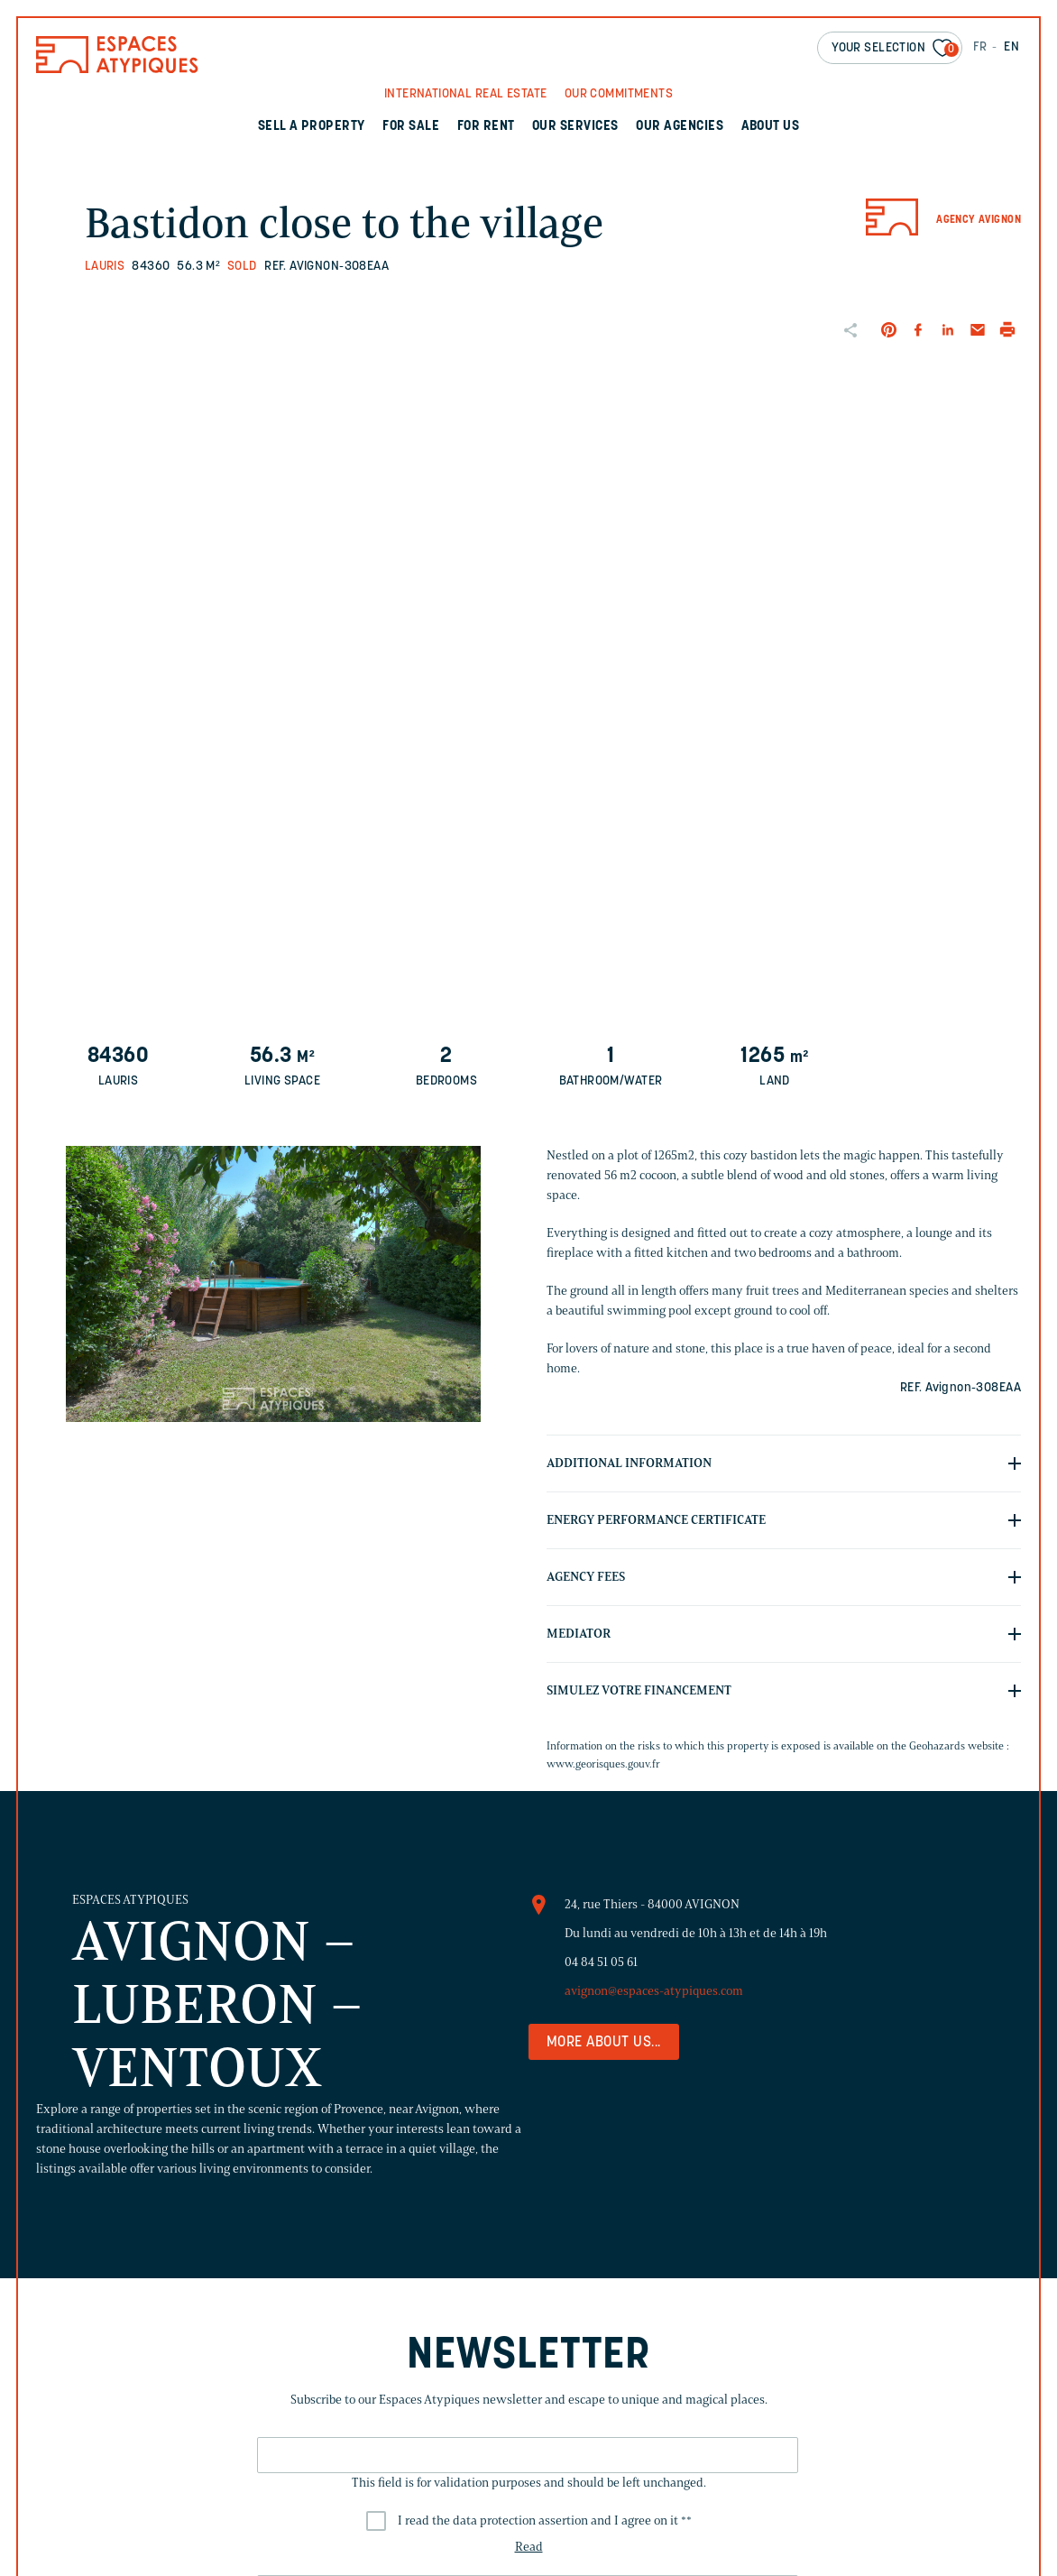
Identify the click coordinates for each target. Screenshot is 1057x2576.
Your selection (895, 49)
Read (529, 2546)
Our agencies (679, 127)
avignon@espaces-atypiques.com (654, 1991)
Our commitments (619, 94)
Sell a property (311, 127)
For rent (486, 127)
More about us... (604, 2043)
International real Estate (465, 94)
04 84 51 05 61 (601, 1962)
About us (770, 127)
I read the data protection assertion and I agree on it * (545, 2520)
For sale (410, 127)
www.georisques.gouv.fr (603, 1763)
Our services (575, 127)
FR (980, 47)
